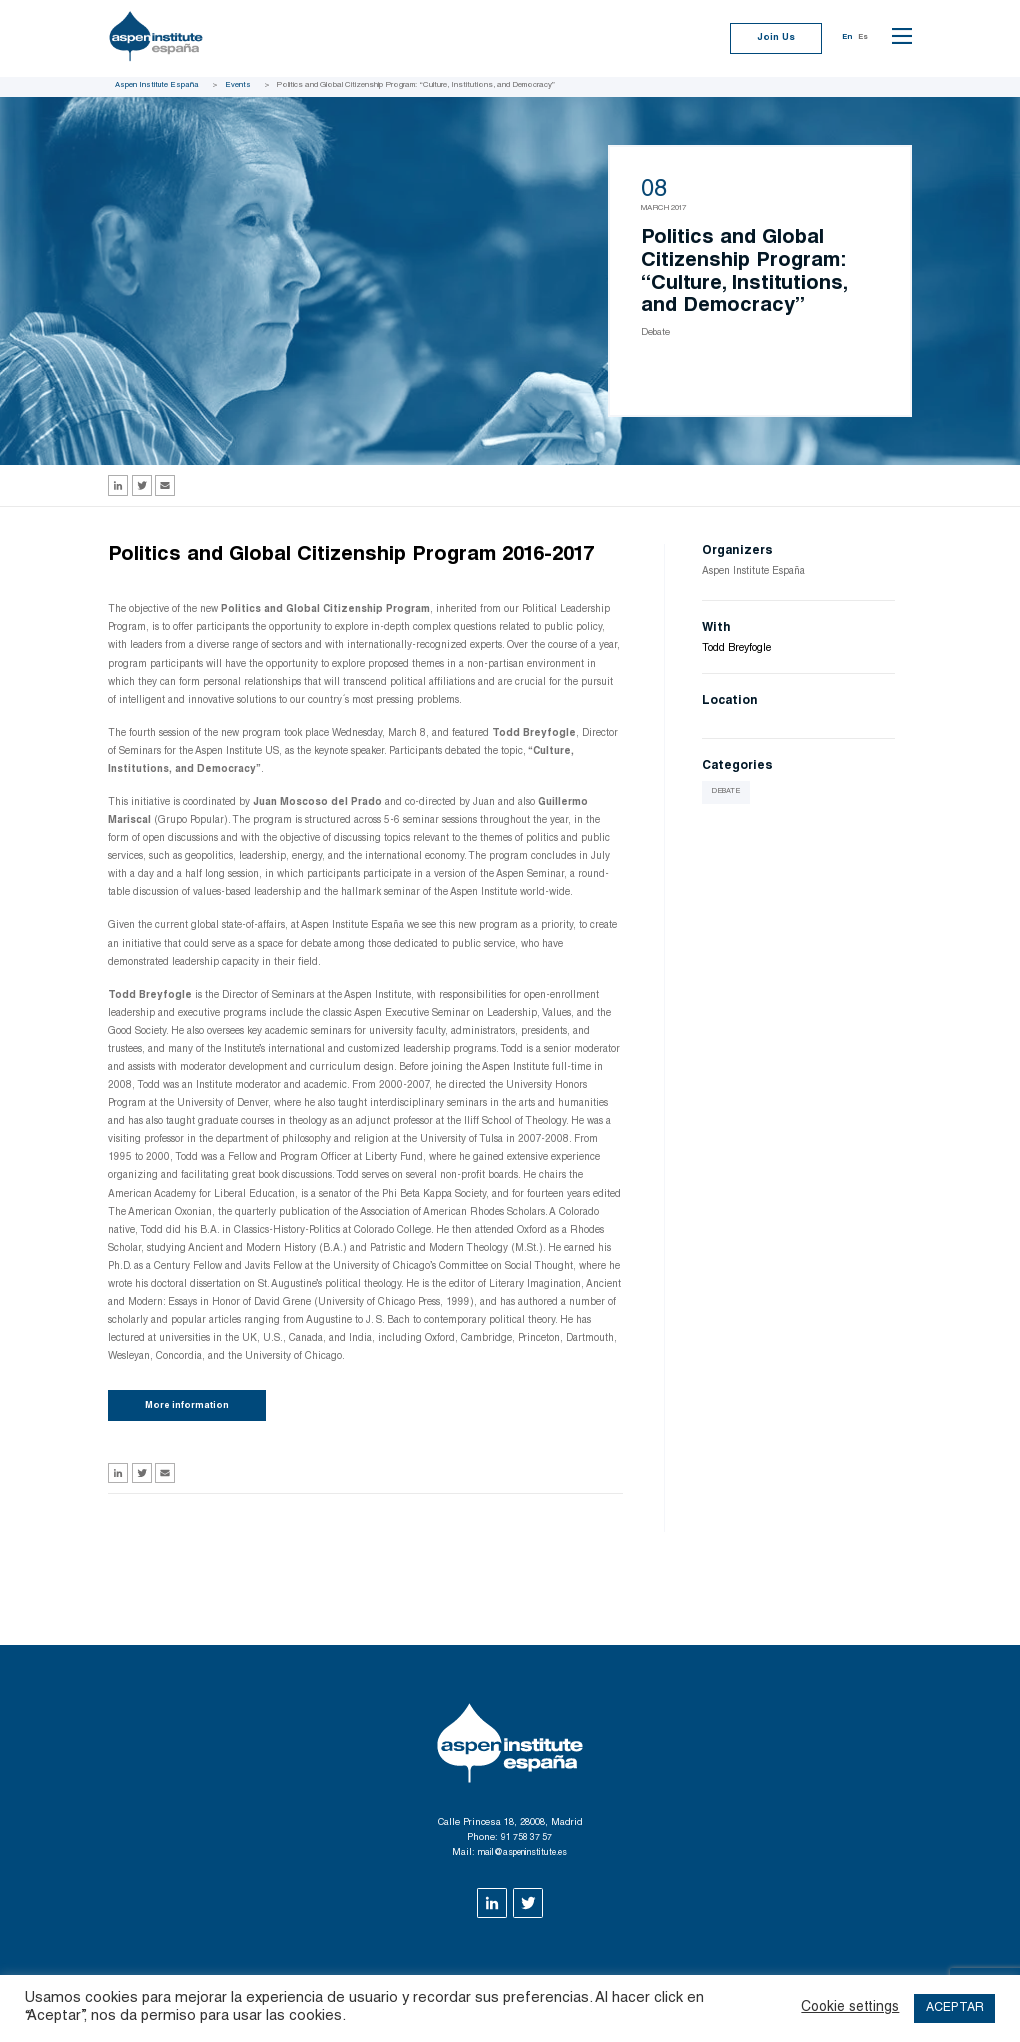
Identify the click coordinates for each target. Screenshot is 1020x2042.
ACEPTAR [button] (952, 2007)
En (844, 40)
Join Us (770, 40)
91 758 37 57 (527, 1842)
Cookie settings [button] (840, 2007)
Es (862, 40)
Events (239, 85)
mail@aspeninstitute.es (522, 1856)
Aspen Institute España (157, 85)
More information (192, 1408)
